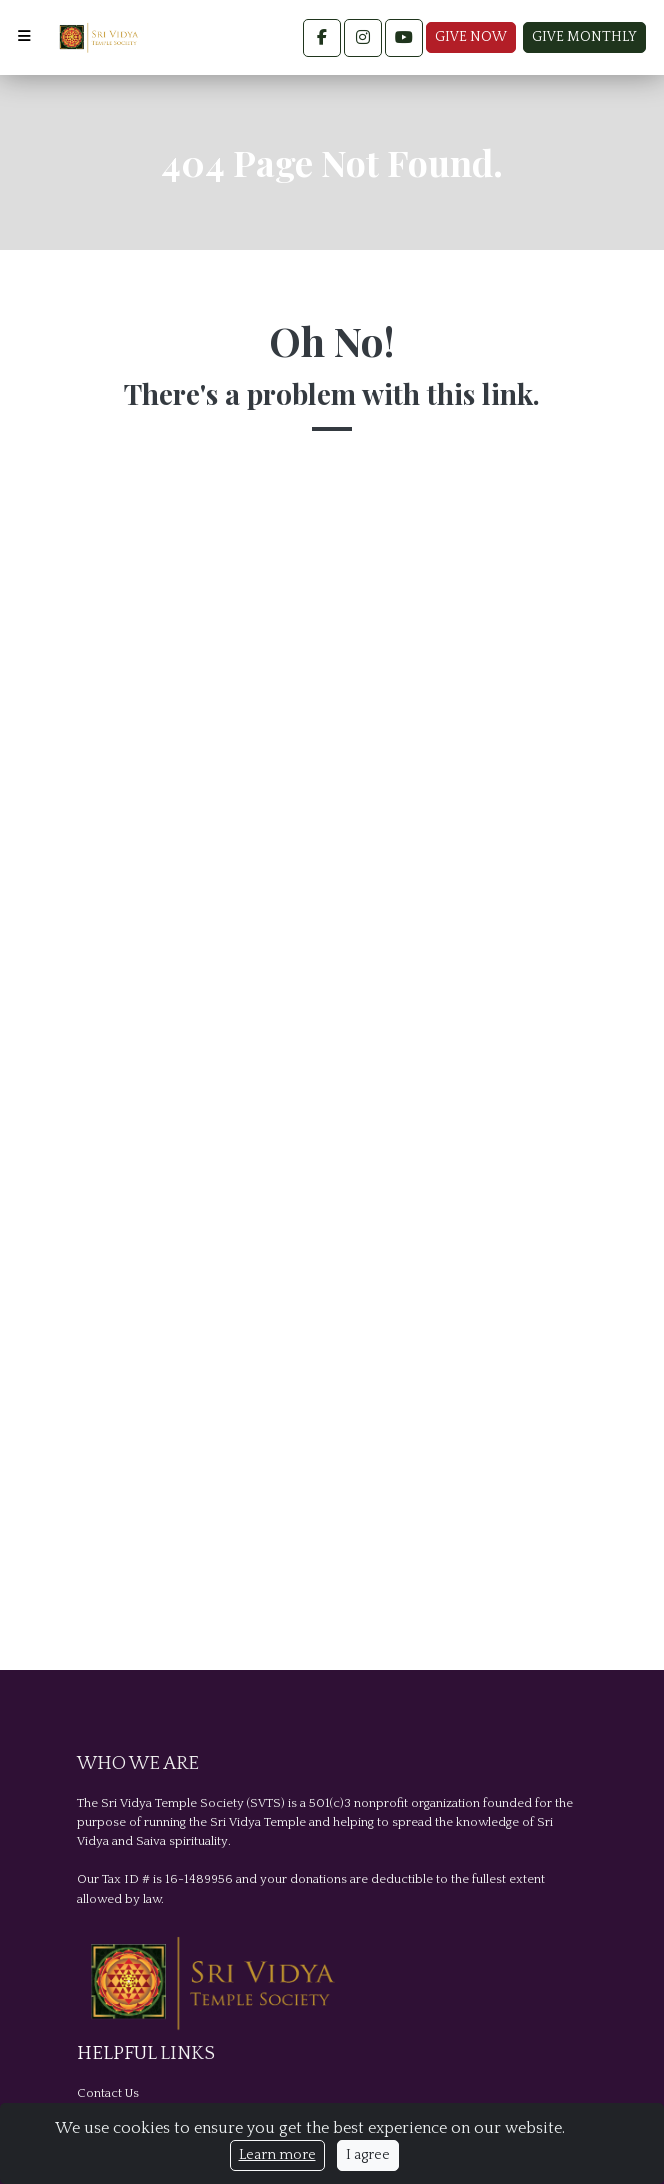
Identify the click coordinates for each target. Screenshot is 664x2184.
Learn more (277, 2155)
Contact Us (108, 2093)
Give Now (471, 37)
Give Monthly (584, 37)
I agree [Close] (368, 2155)
